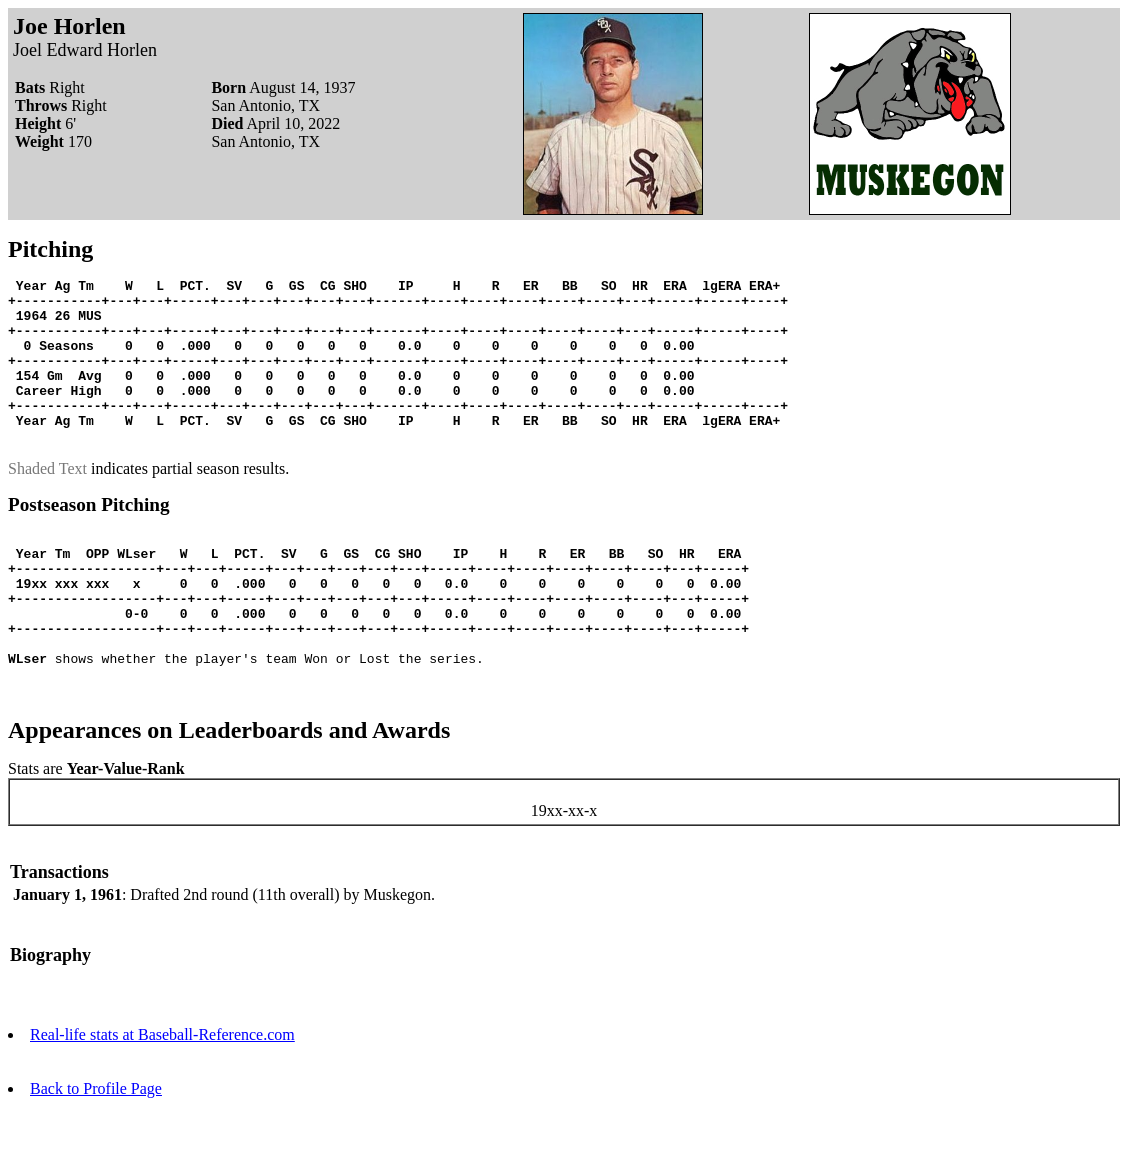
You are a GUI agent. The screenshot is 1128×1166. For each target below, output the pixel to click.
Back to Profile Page (96, 1148)
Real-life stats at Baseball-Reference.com (162, 1094)
